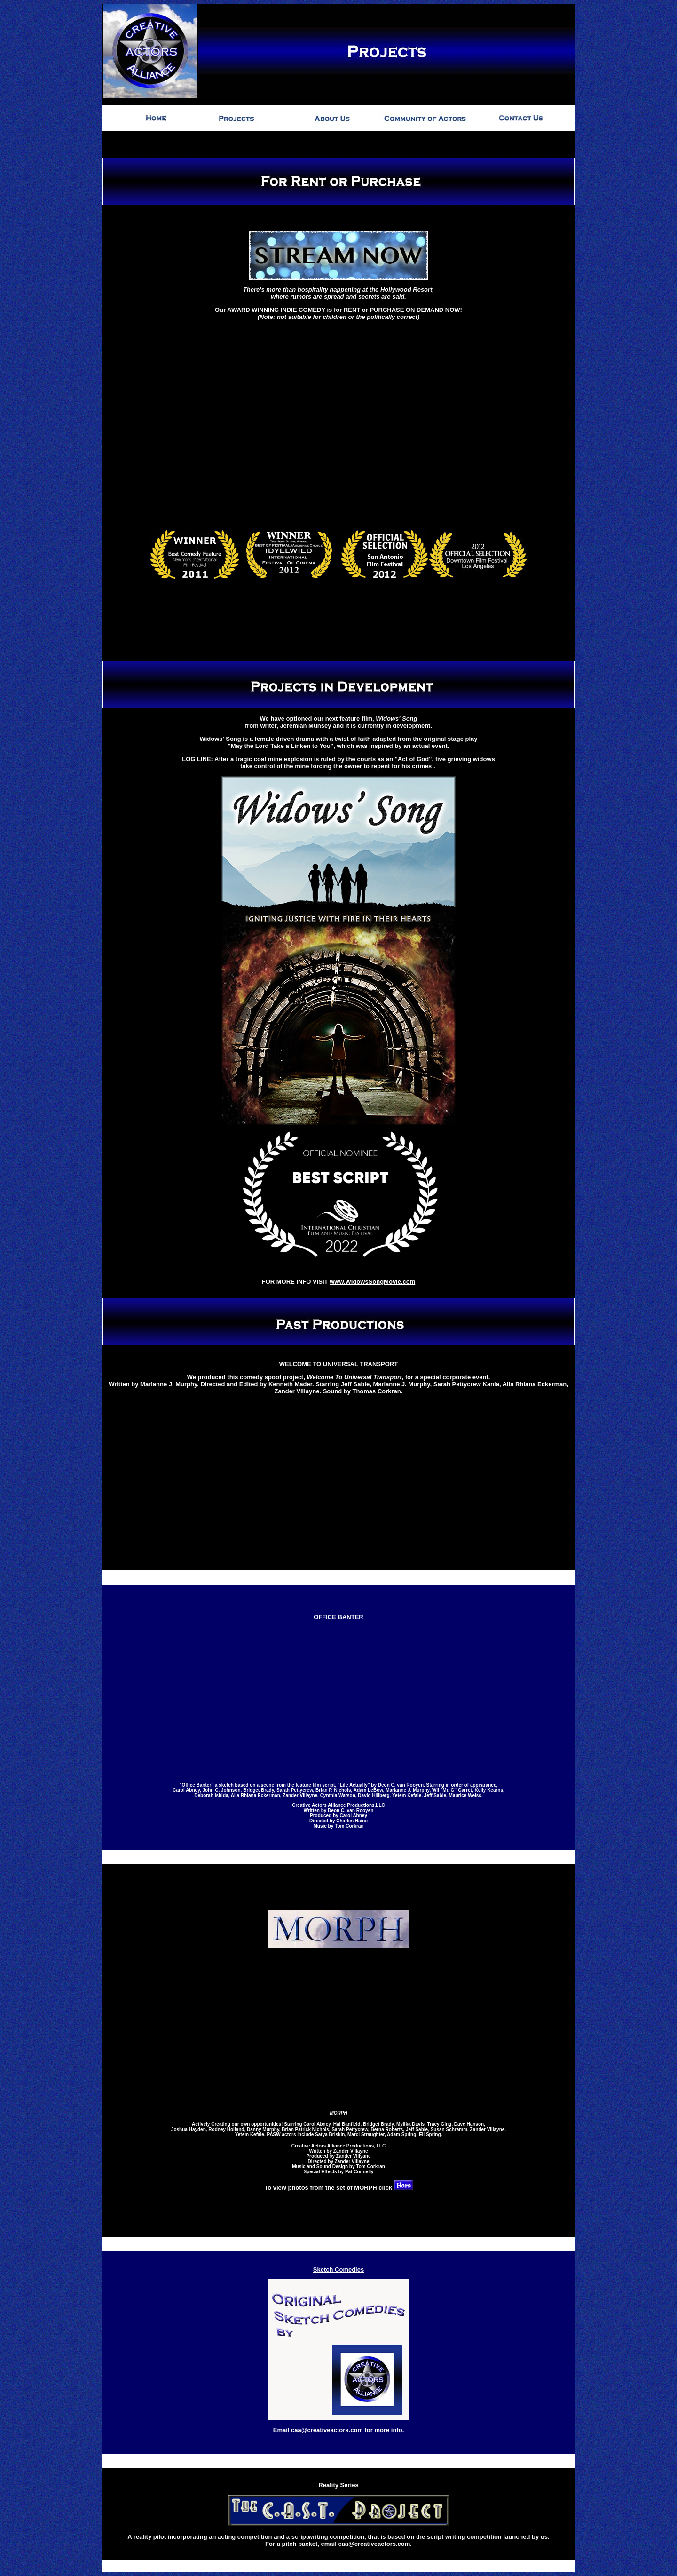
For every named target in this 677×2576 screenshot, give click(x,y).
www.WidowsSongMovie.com (372, 1274)
